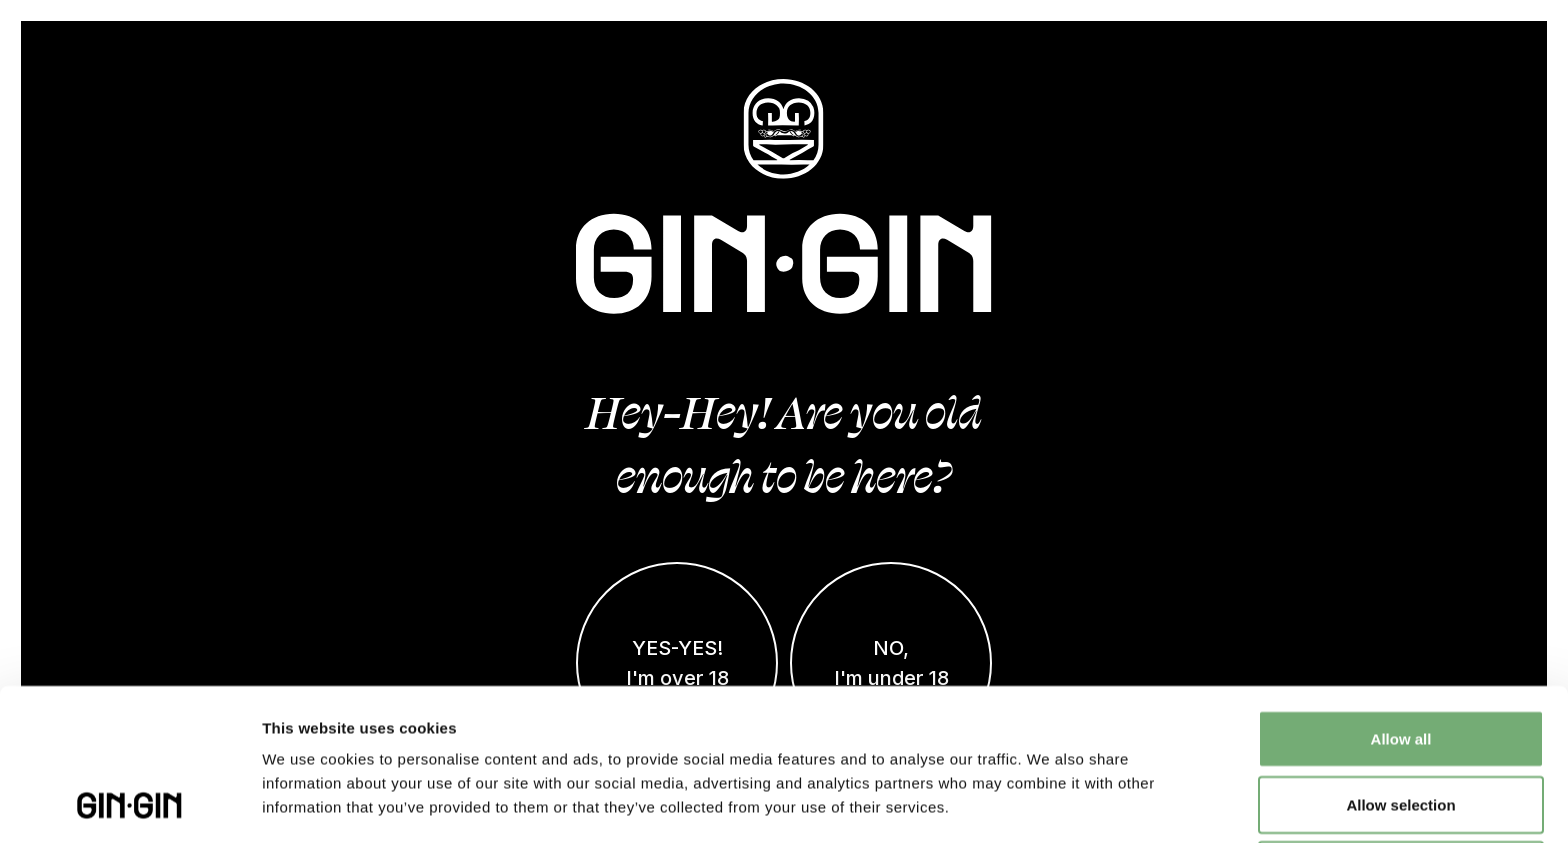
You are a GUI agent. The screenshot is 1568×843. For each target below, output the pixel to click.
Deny (1401, 727)
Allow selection (1400, 662)
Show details (1049, 803)
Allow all (1401, 596)
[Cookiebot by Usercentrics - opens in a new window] (129, 804)
